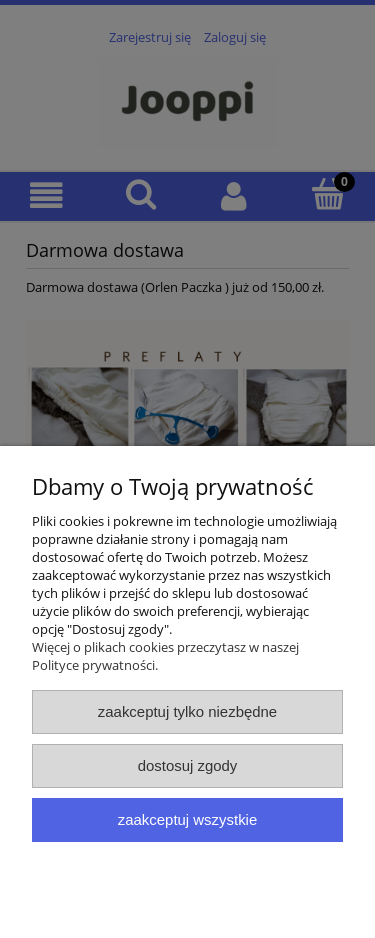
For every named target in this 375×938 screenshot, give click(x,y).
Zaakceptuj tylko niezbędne (187, 711)
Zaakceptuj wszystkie (187, 819)
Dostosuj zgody (188, 765)
